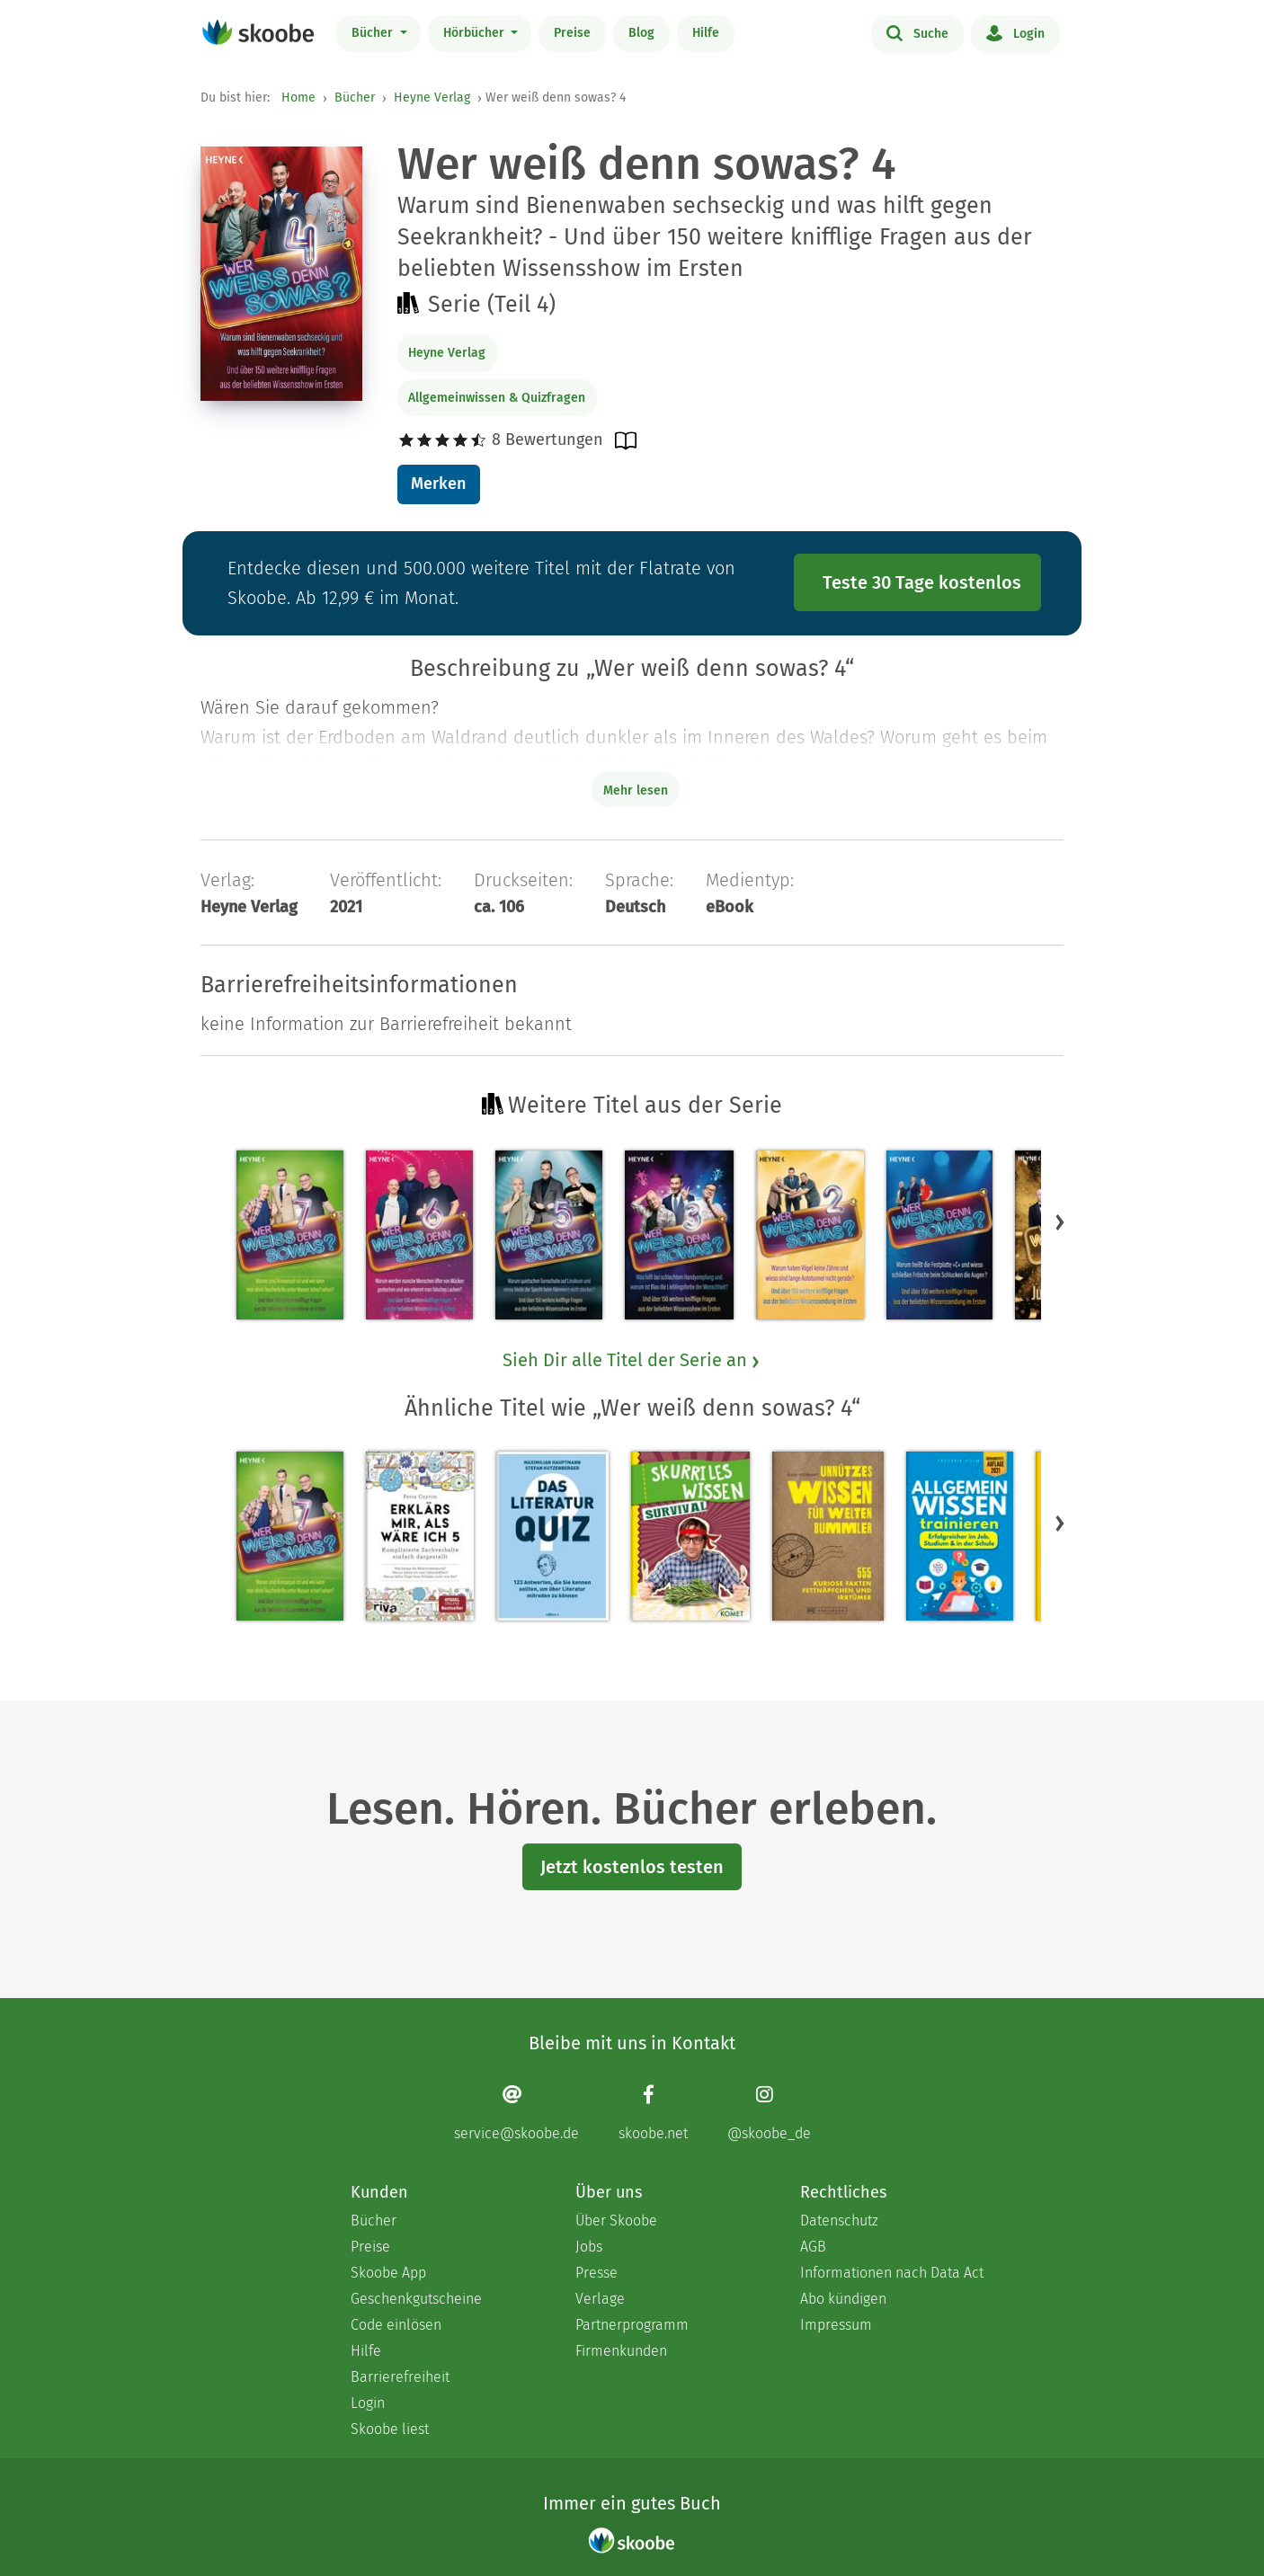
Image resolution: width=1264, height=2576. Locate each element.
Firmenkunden (621, 2350)
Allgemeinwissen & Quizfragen (496, 397)
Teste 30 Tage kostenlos (922, 582)
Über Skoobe (616, 2220)
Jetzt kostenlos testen (632, 1867)
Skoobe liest (390, 2429)
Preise (572, 32)
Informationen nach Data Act (892, 2272)
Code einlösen (396, 2324)
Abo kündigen (843, 2298)
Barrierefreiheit (400, 2376)
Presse (596, 2272)
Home (298, 97)
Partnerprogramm (632, 2324)
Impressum (836, 2324)
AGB (813, 2246)
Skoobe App (388, 2272)
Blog (641, 32)
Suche (917, 32)
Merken (438, 483)
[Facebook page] (653, 2113)
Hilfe (705, 32)
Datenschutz (839, 2220)
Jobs (588, 2246)
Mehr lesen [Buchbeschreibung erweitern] (635, 790)
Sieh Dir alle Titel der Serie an (632, 1360)
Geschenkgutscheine (416, 2298)
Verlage (600, 2298)
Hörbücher (475, 32)
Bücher (374, 32)
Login (1015, 32)
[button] (1060, 1221)
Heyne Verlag (432, 97)
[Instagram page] (769, 2113)
